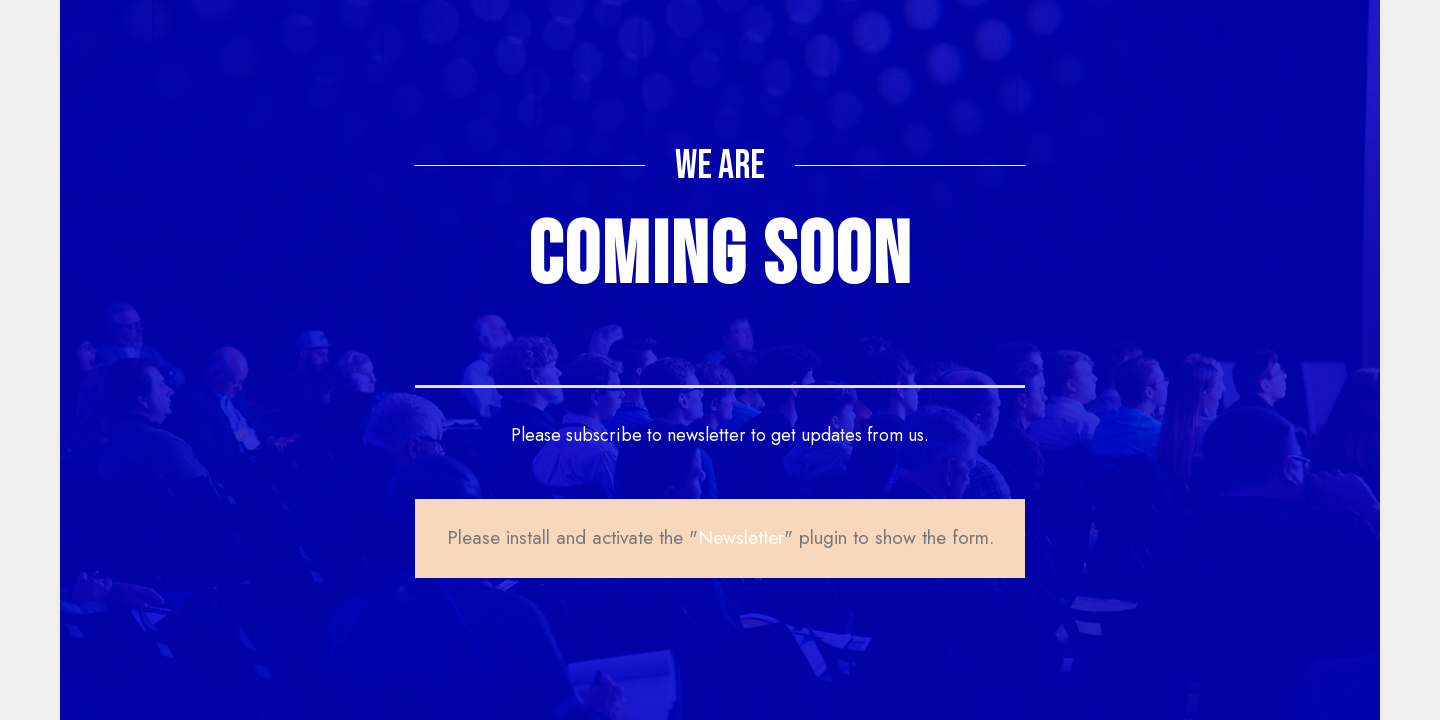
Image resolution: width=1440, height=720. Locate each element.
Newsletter (741, 537)
